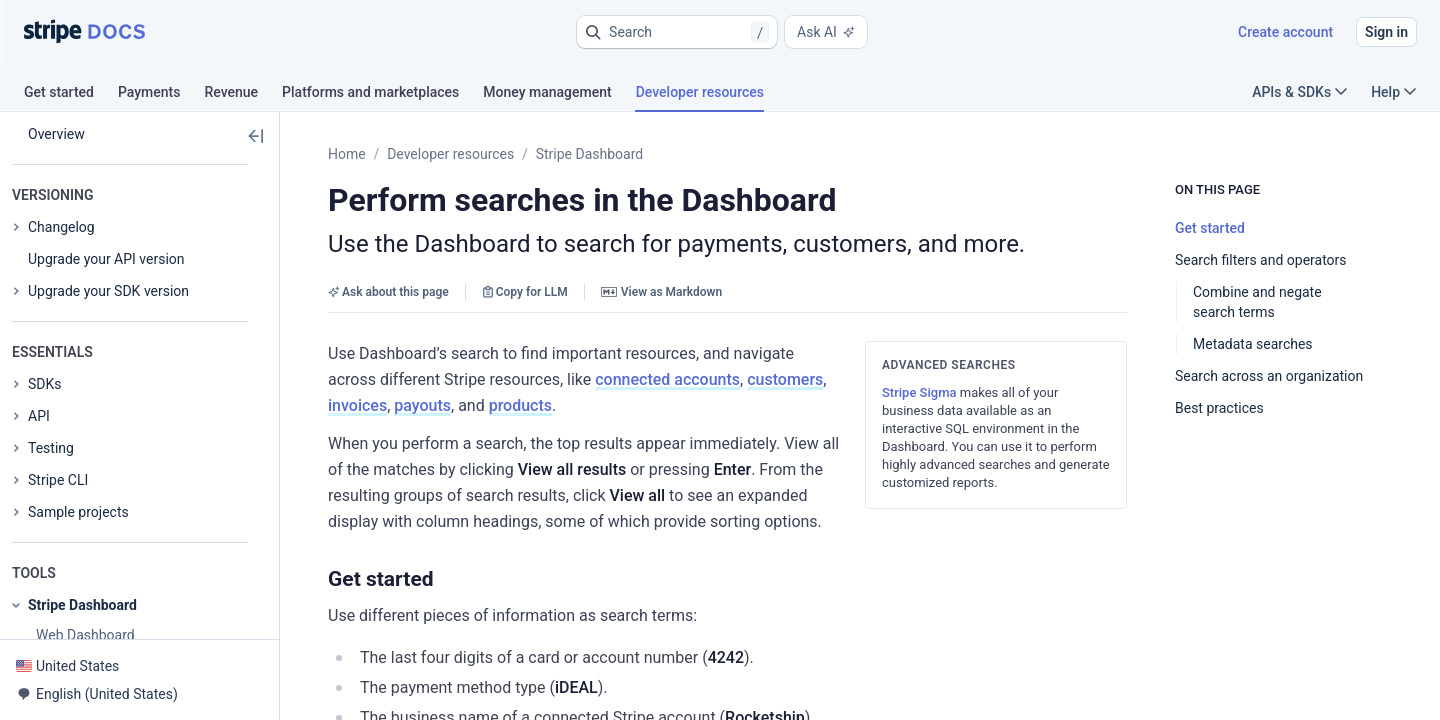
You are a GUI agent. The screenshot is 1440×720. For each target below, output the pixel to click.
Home (347, 154)
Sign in (1386, 32)
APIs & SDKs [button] (1299, 92)
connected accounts (400, 379)
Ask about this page (388, 292)
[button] (677, 32)
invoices (592, 379)
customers (518, 379)
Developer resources (450, 154)
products (755, 379)
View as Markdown (661, 292)
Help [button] (1393, 92)
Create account (1285, 32)
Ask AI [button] (826, 32)
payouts (657, 379)
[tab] (71, 95)
